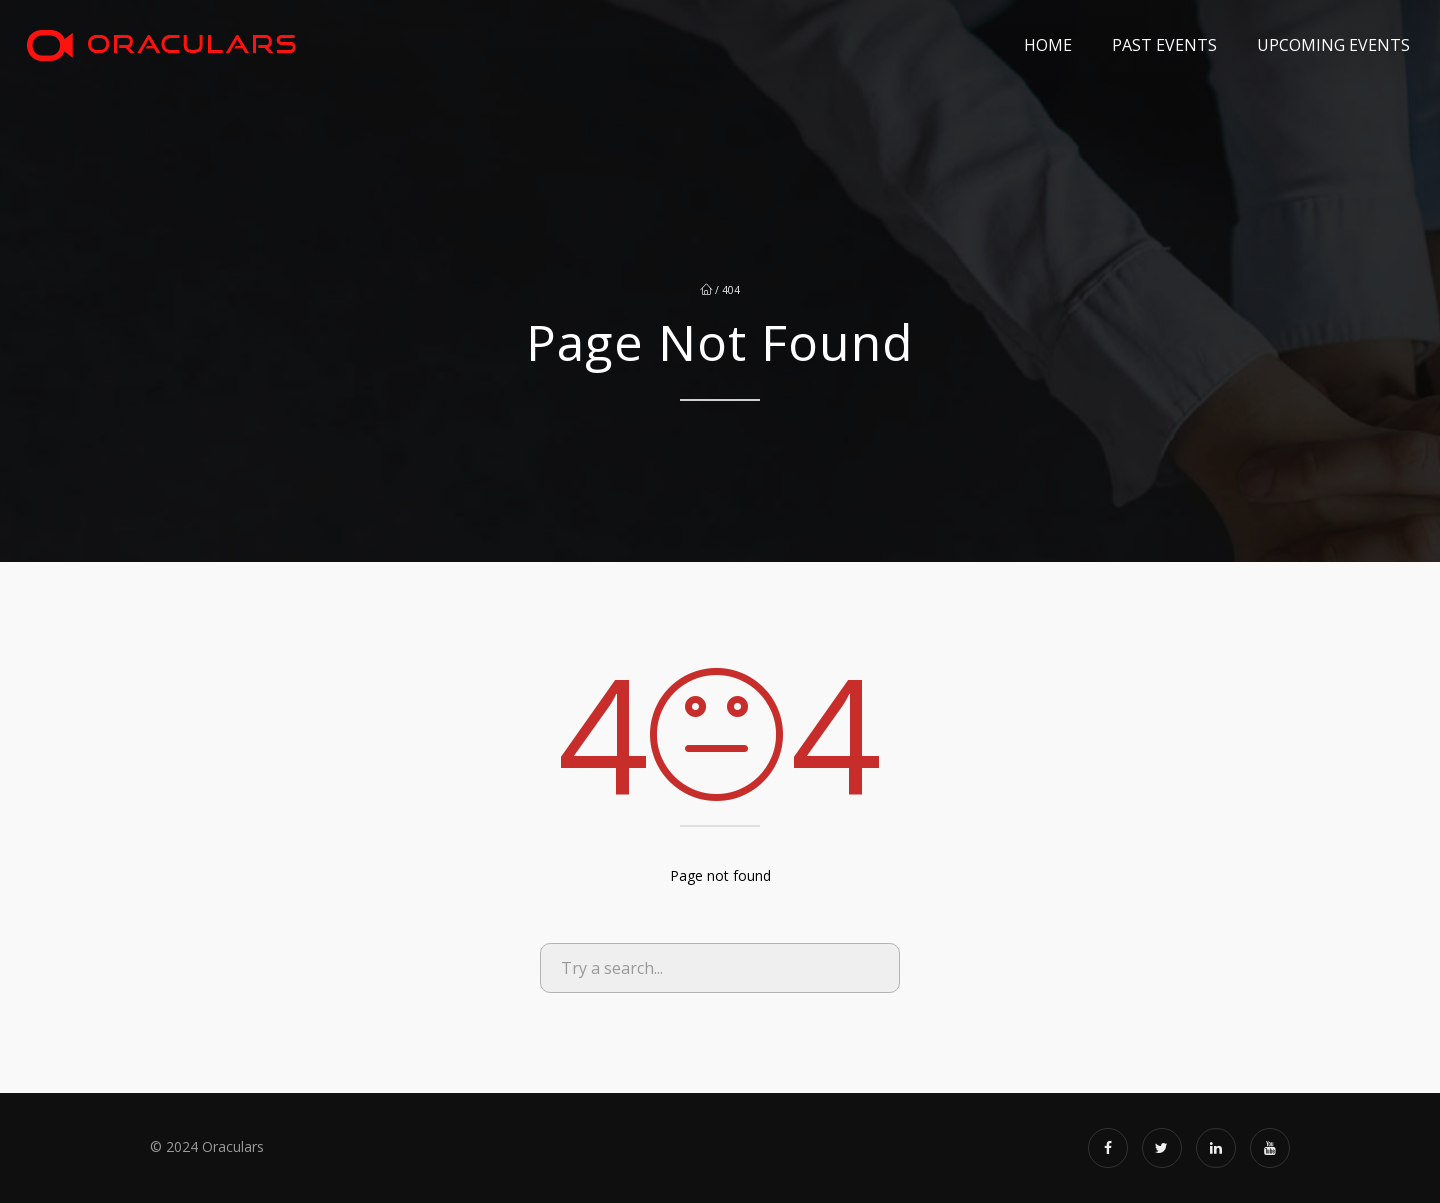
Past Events (1164, 45)
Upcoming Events (1333, 45)
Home (1048, 45)
